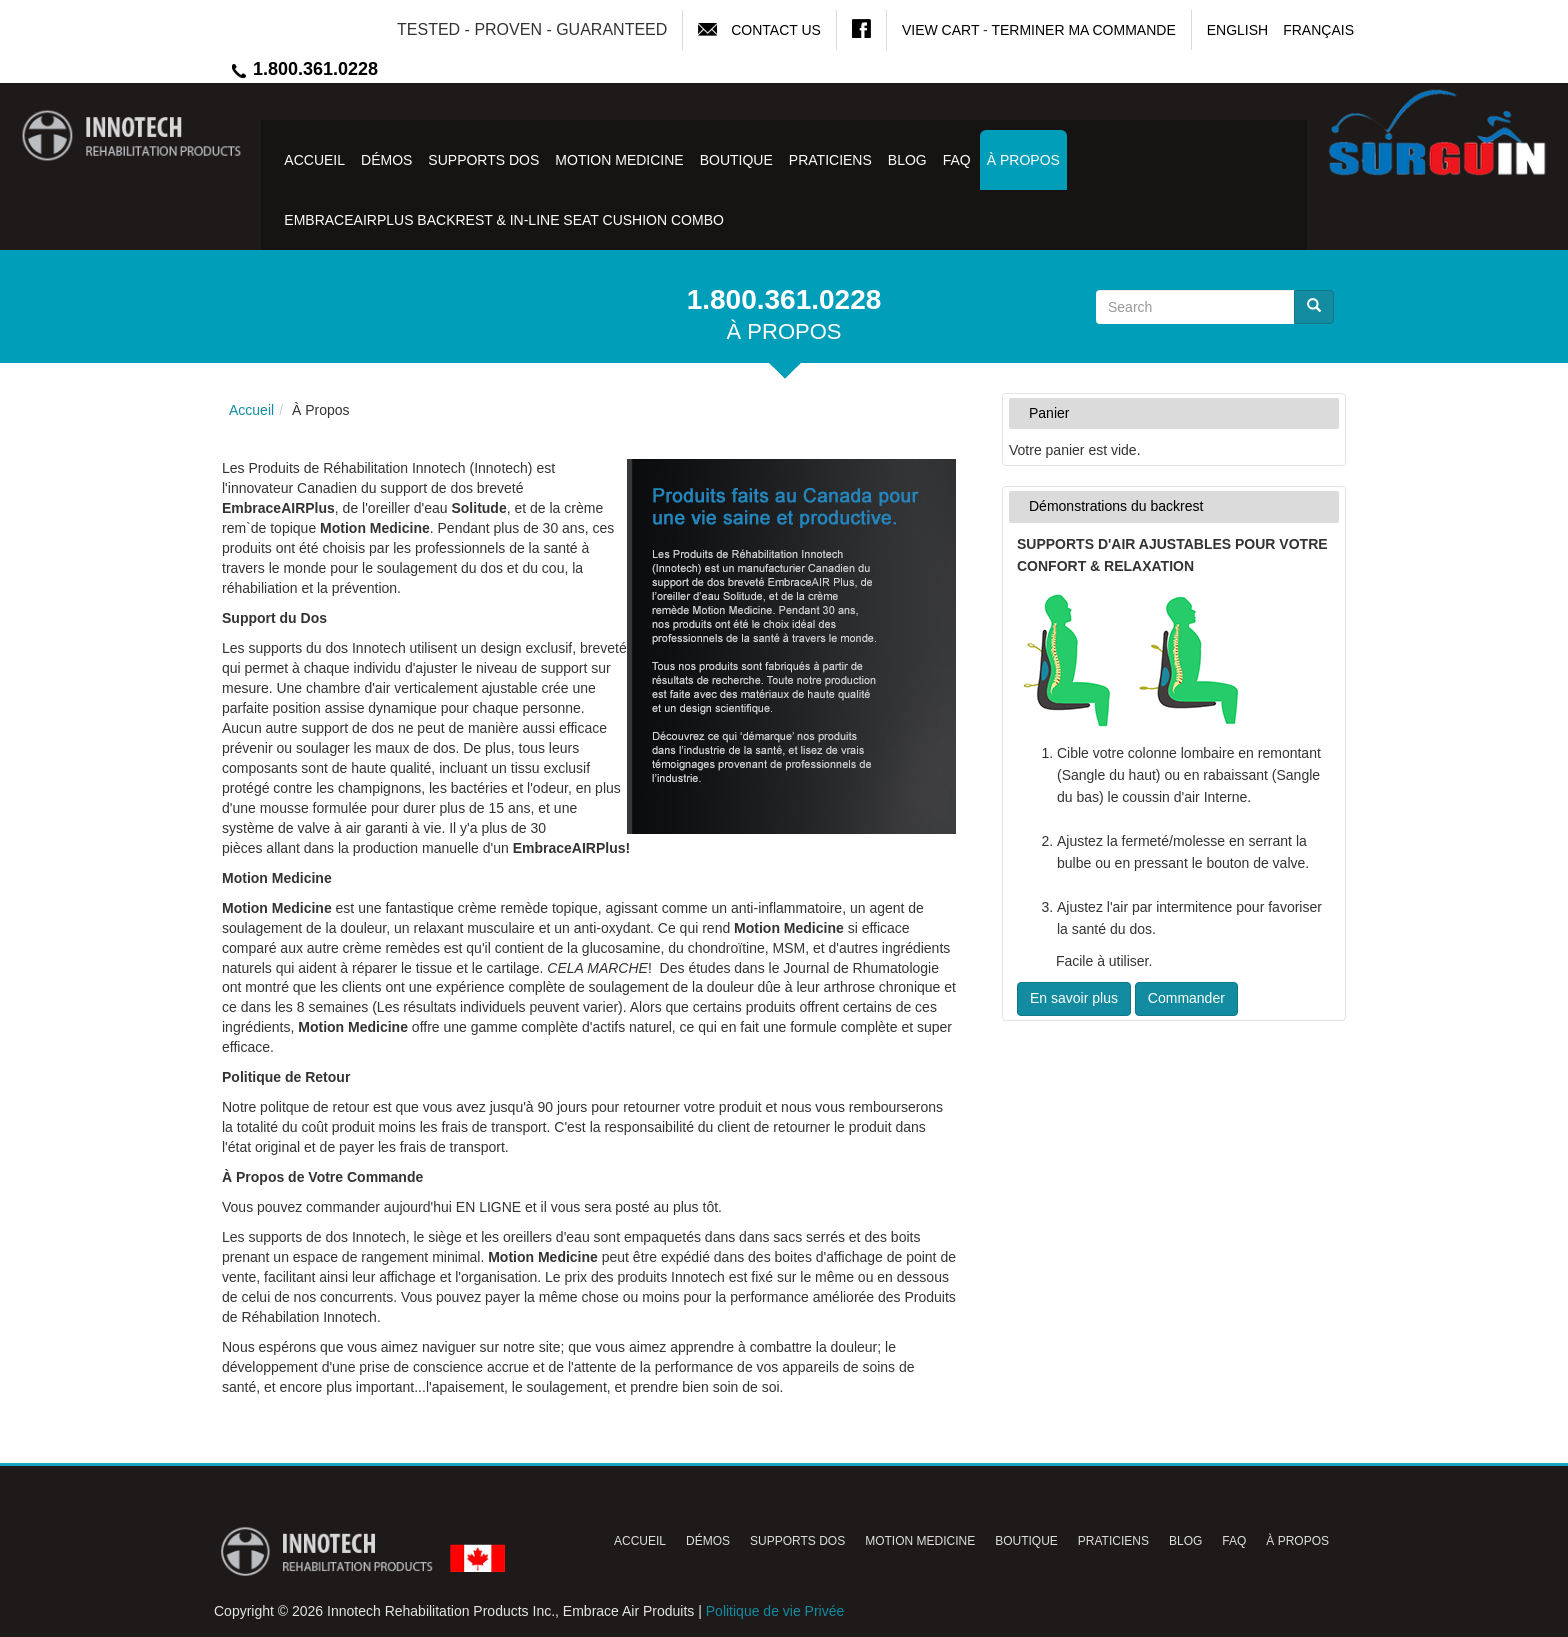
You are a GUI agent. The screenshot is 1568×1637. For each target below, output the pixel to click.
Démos (386, 160)
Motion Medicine (619, 160)
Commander (1186, 998)
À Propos (1023, 160)
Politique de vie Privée (775, 1611)
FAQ (957, 160)
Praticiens (830, 160)
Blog (907, 160)
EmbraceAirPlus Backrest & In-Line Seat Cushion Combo (504, 220)
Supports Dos (483, 160)
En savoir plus (1074, 998)
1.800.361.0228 (303, 69)
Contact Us (776, 30)
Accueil (314, 160)
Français (1318, 30)
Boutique (736, 160)
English (1237, 30)
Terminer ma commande (1083, 30)
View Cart (940, 30)
